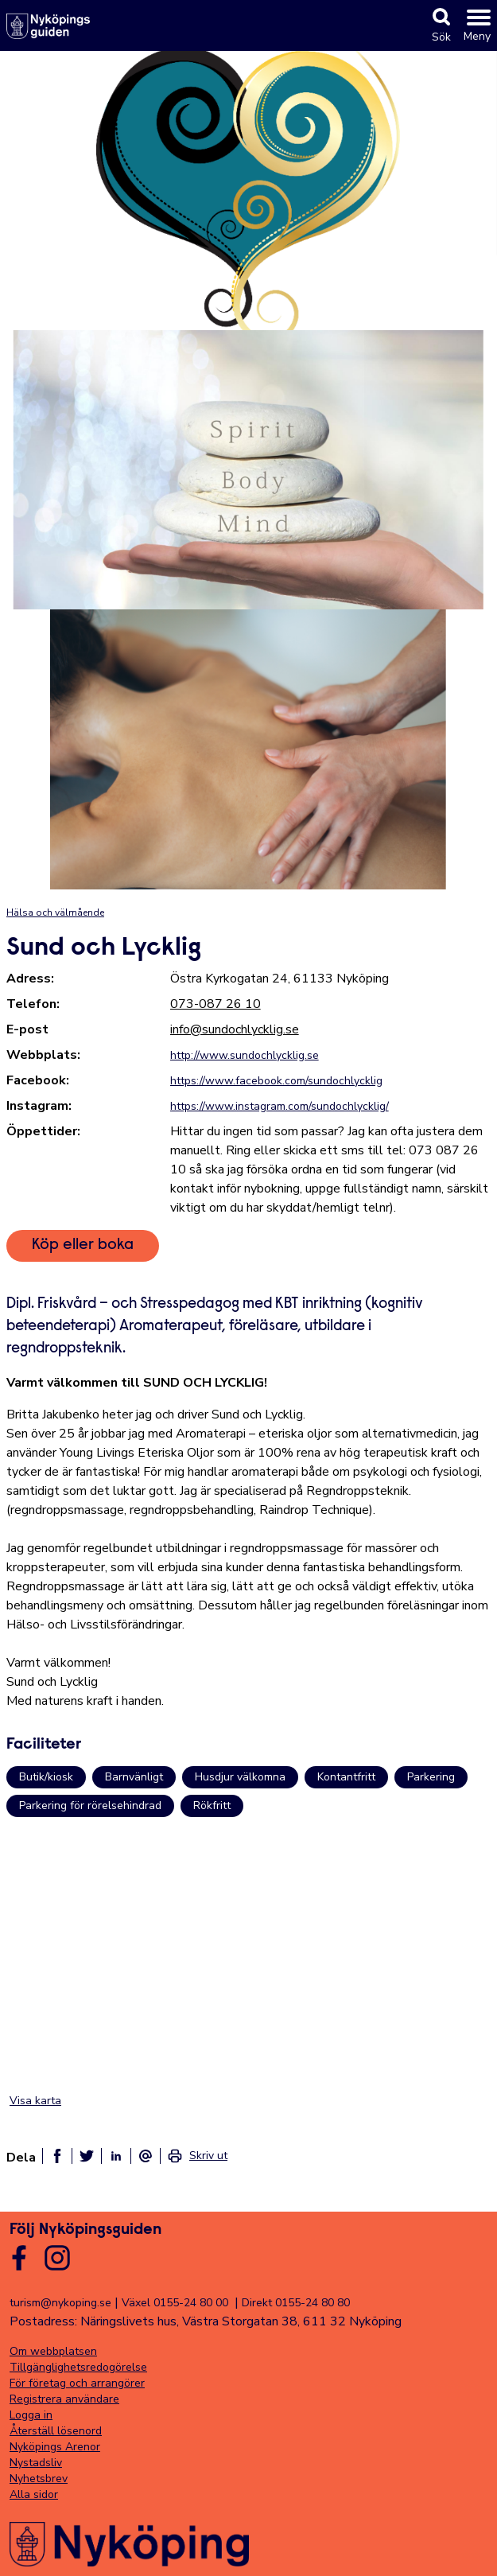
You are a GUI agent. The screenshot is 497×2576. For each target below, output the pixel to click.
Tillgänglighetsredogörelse (78, 2367)
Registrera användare (64, 2399)
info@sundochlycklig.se (234, 1029)
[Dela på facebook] (57, 2156)
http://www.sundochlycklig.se (244, 1055)
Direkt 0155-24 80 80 (296, 2302)
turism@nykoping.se (60, 2302)
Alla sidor (34, 2494)
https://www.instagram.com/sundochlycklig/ (279, 1106)
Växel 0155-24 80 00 (175, 2302)
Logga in (31, 2414)
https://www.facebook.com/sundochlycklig (276, 1080)
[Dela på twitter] (87, 2156)
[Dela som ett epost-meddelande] (145, 2156)
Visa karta (35, 2100)
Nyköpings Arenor (55, 2446)
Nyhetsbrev (39, 2478)
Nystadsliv (36, 2462)
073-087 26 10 (215, 1004)
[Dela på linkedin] (116, 2156)
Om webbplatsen (53, 2351)
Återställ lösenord (56, 2430)
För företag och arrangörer (77, 2383)
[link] (197, 2156)
